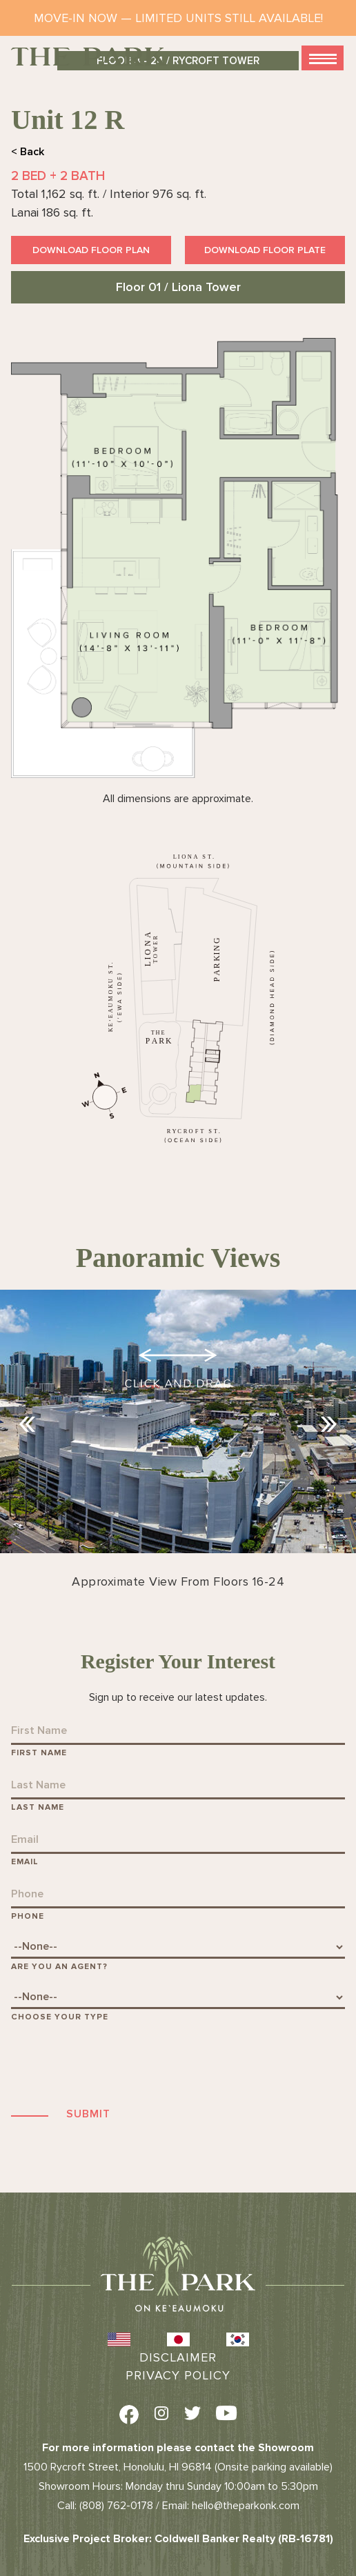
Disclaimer (178, 2357)
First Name (39, 1753)
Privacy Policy (178, 2375)
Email (25, 1862)
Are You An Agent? (59, 1966)
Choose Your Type (59, 2017)
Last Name (37, 1807)
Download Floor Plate (265, 250)
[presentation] (116, 2063)
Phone (27, 1916)
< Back (27, 152)
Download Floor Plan (91, 250)
